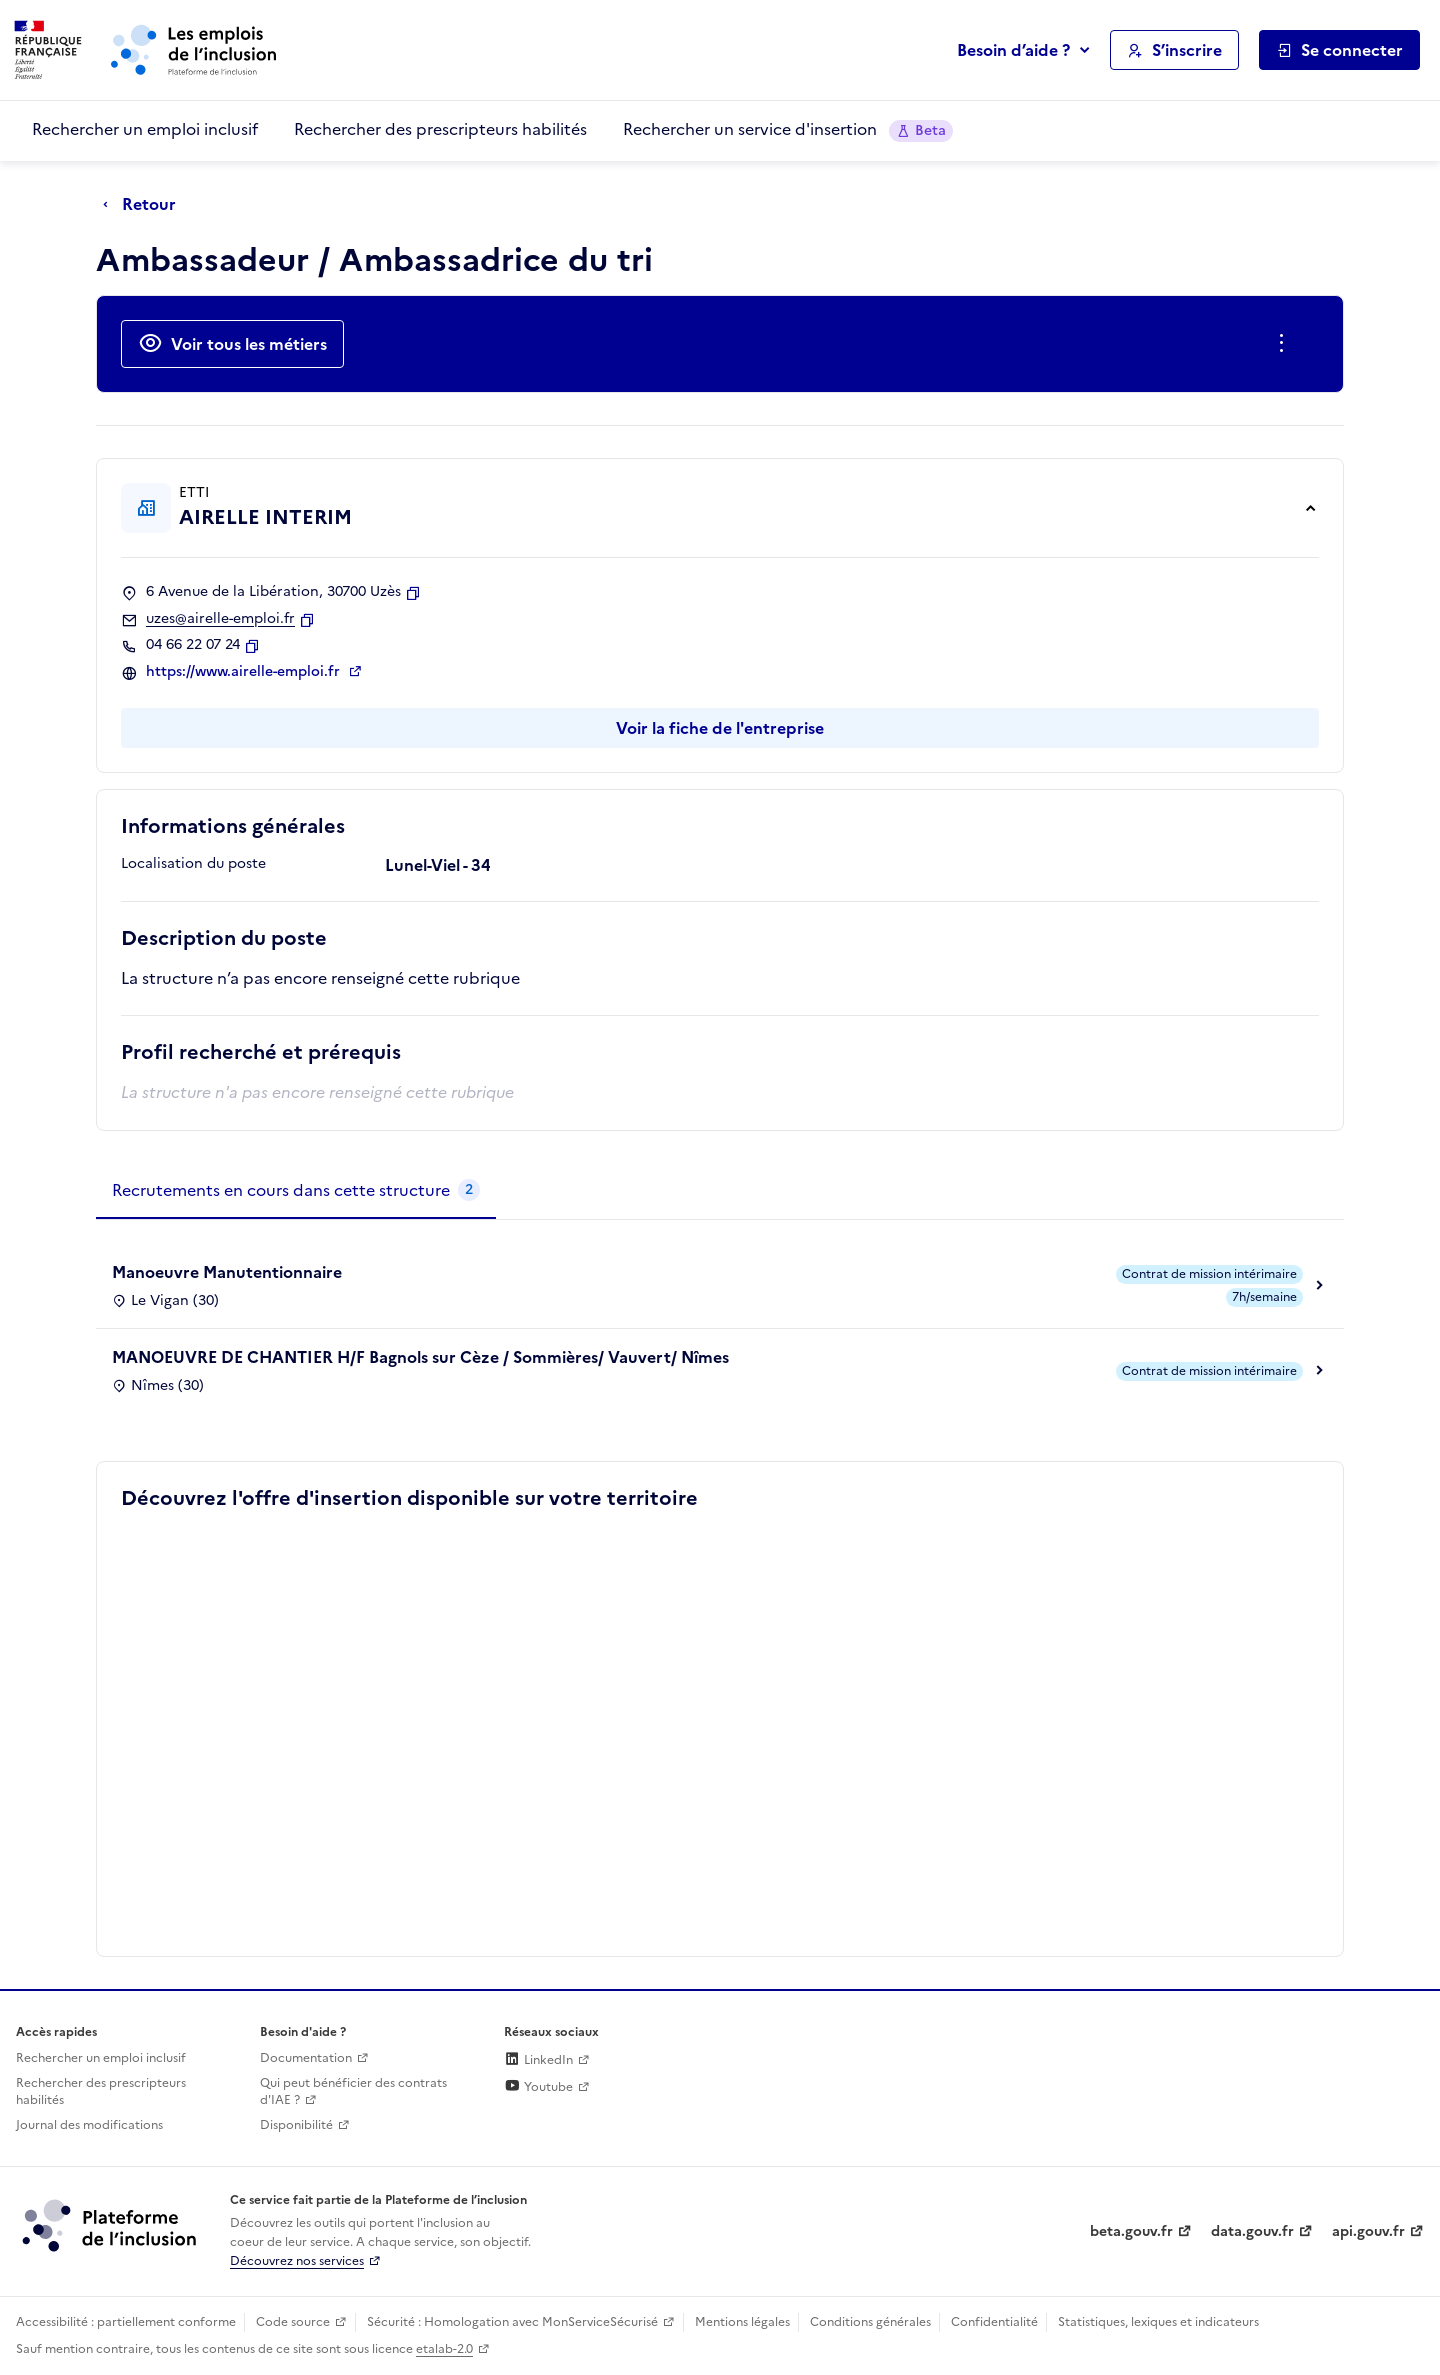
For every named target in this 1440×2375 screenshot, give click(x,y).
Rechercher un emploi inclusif (145, 129)
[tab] (296, 1191)
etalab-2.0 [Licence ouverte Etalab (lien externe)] (444, 2349)
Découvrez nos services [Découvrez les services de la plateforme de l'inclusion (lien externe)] (297, 2261)
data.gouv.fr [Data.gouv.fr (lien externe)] (1252, 2231)
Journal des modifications (89, 2125)
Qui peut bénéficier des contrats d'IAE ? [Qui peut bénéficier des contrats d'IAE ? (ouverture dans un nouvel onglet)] (353, 2091)
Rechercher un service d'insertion (788, 129)
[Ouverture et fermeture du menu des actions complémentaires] (1285, 344)
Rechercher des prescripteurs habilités (440, 129)
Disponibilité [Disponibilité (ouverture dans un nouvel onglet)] (296, 2125)
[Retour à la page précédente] (144, 205)
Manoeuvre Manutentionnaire (227, 1272)
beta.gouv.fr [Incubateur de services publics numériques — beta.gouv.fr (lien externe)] (1131, 2231)
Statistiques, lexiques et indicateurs (1158, 2322)
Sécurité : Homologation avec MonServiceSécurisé (512, 2322)
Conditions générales (870, 2322)
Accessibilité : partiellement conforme (126, 2322)
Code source (293, 2322)
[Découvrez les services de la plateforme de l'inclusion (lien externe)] (111, 2225)
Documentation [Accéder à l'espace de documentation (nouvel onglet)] (306, 2058)
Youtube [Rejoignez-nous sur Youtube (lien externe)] (538, 2087)
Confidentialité (994, 2322)
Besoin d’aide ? (1013, 50)
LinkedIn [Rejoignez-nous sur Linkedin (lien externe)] (538, 2060)
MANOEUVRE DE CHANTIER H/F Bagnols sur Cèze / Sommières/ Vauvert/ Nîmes (420, 1357)
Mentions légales (742, 2322)
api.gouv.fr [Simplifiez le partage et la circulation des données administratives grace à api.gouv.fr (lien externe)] (1368, 2231)
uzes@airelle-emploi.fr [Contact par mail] (220, 619)
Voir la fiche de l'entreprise (720, 728)
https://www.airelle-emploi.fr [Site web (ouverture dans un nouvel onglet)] (245, 672)
